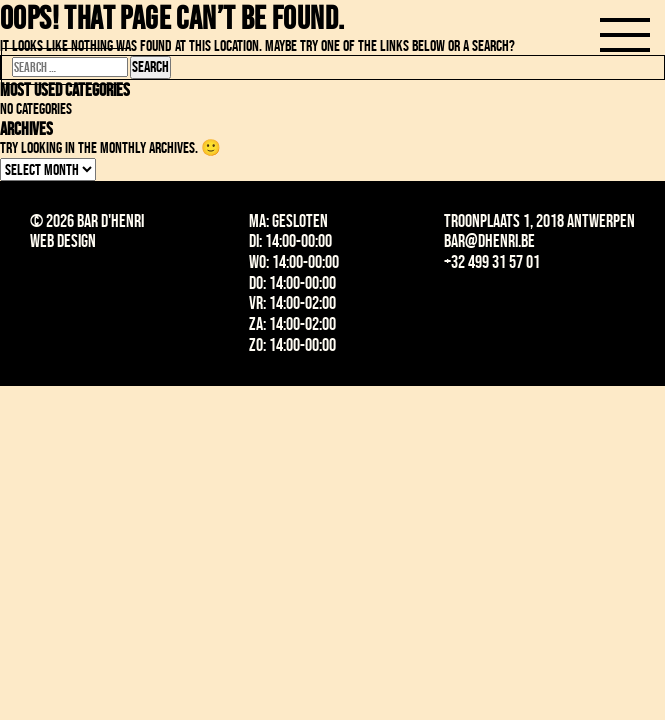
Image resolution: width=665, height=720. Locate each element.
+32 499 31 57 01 (492, 262)
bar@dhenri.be (489, 241)
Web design (63, 241)
